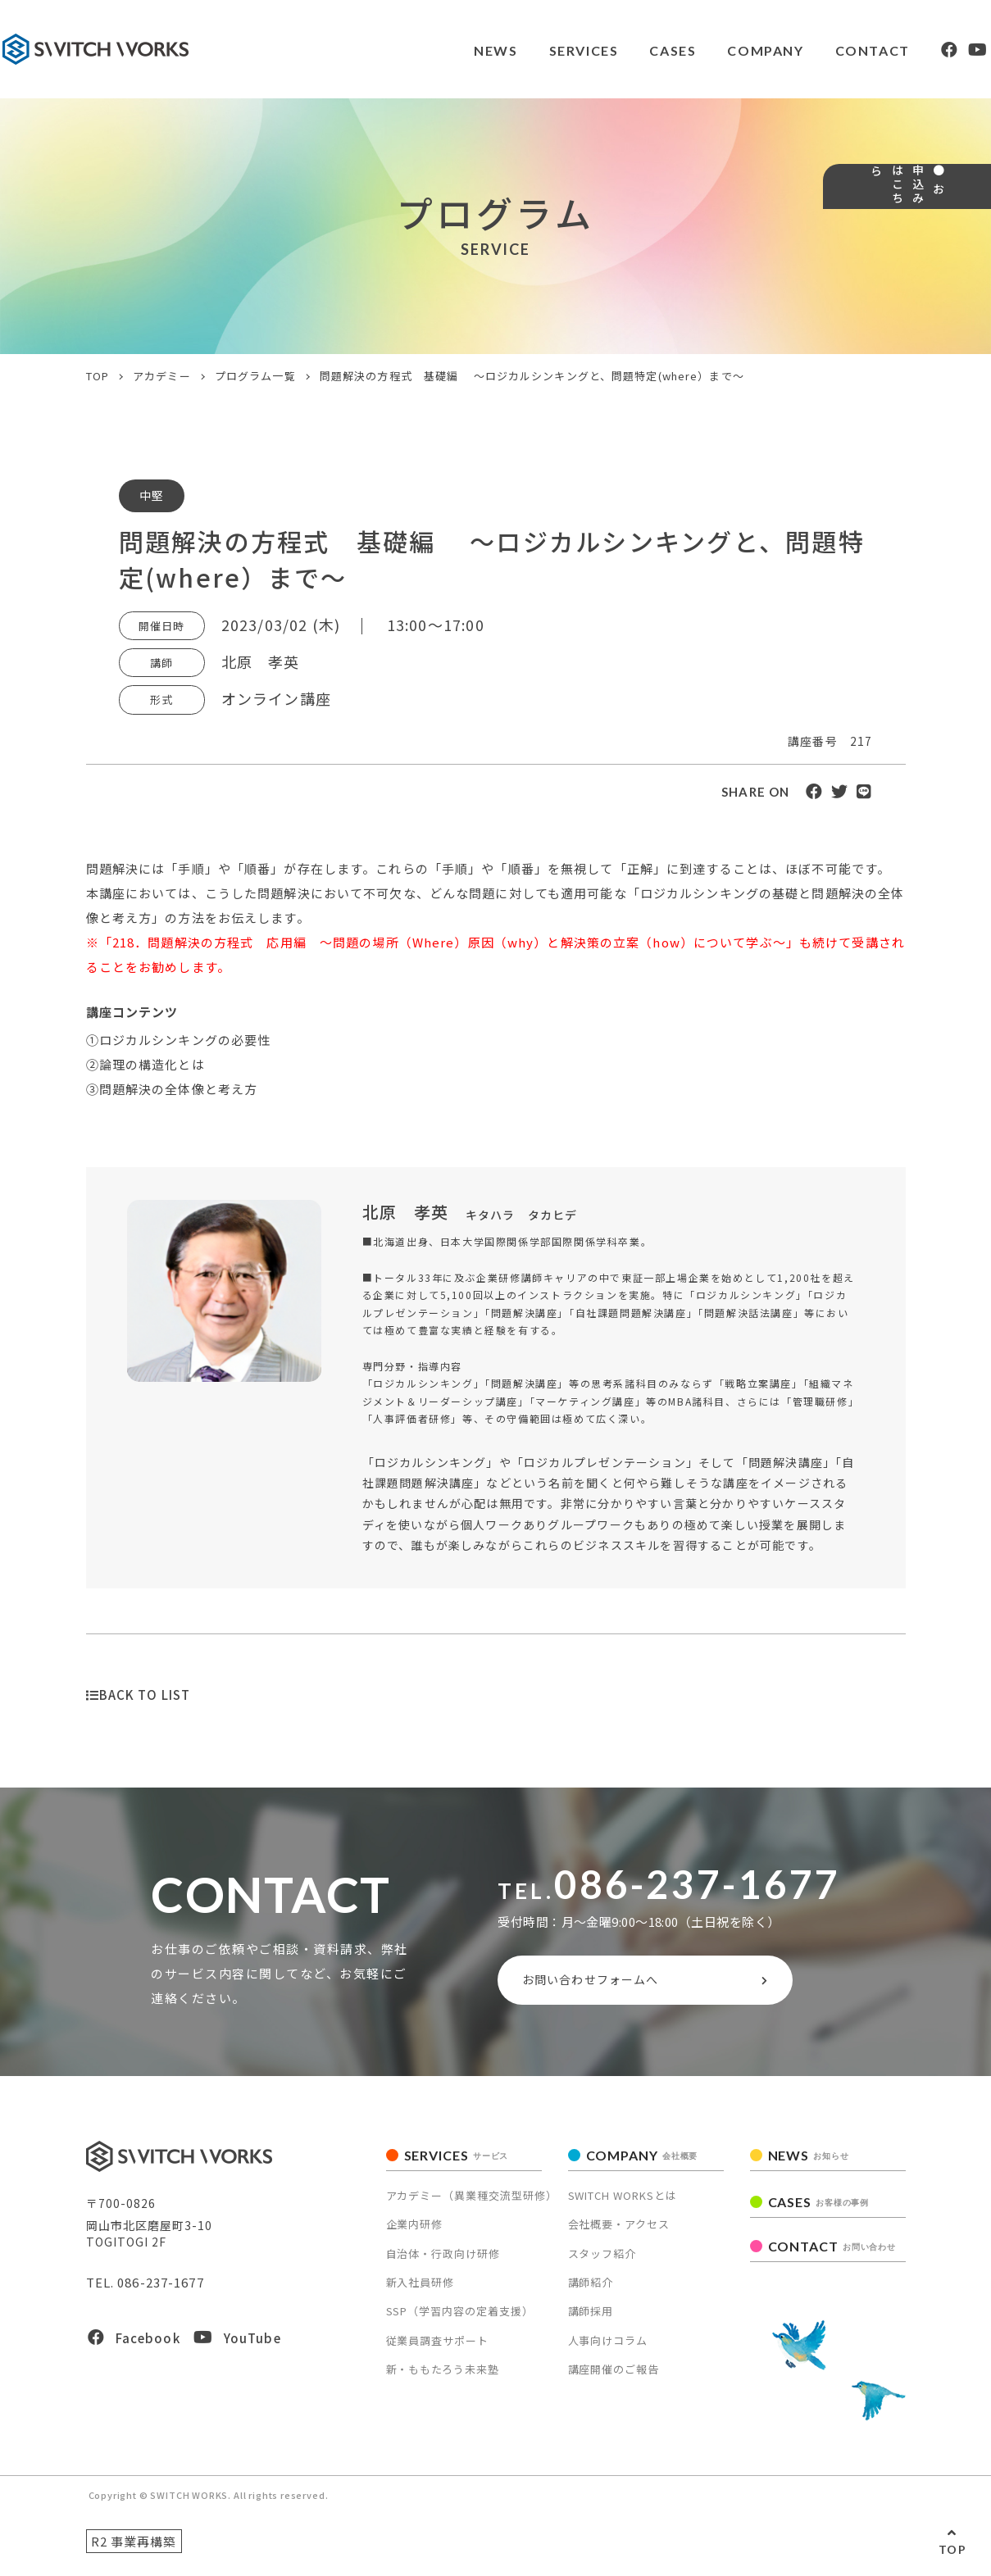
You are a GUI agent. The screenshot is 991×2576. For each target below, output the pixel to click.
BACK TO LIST (138, 1694)
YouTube (237, 2345)
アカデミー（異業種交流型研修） (472, 2202)
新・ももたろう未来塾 (443, 2376)
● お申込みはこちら (965, 250)
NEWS (444, 50)
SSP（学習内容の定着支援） (460, 2318)
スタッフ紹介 (602, 2260)
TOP (952, 2549)
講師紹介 (591, 2289)
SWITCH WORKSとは (623, 2202)
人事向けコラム (608, 2348)
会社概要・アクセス (619, 2231)
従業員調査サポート (437, 2348)
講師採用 (591, 2318)
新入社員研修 (420, 2289)
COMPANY (719, 50)
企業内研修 (414, 2231)
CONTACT (828, 50)
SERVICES (534, 50)
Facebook (134, 2345)
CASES (625, 50)
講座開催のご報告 (614, 2376)
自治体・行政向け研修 (443, 2260)
